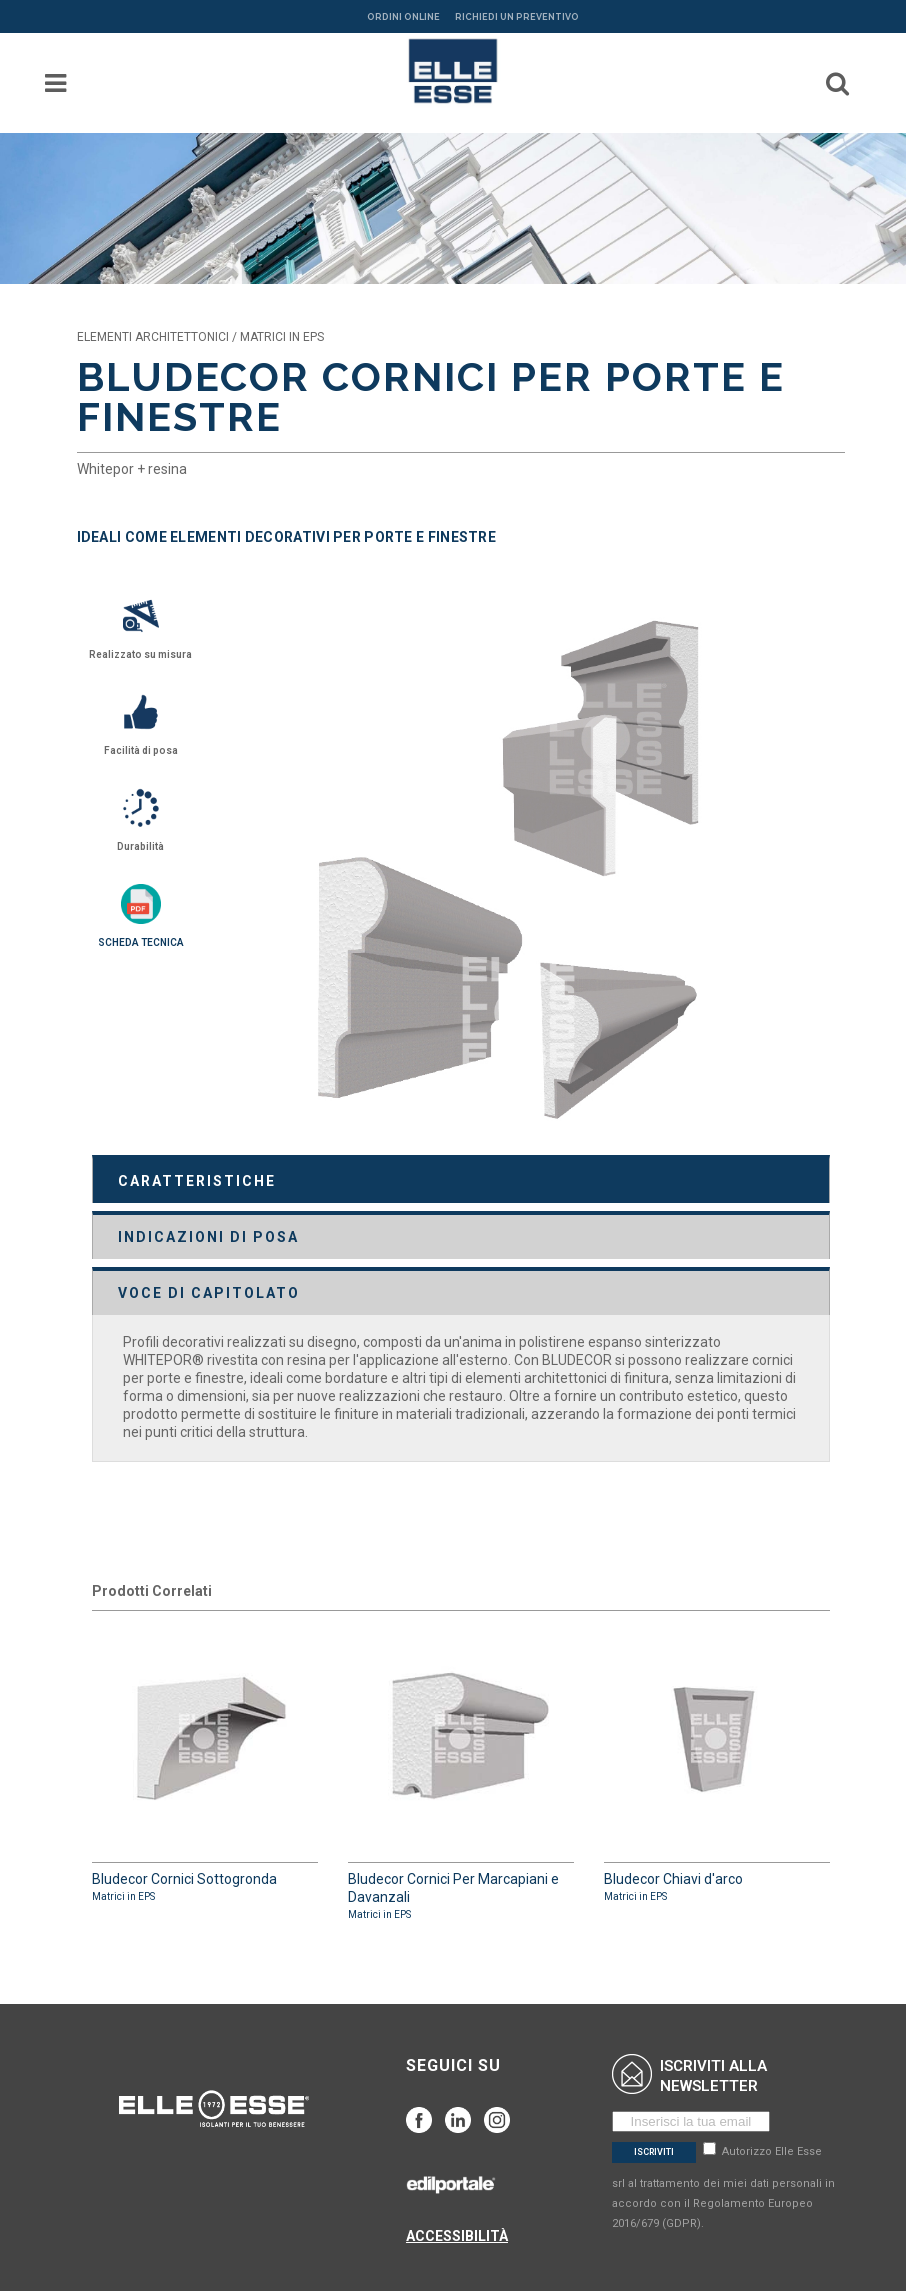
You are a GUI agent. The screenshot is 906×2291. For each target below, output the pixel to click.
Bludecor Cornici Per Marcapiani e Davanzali (461, 1775)
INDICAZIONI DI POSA (208, 1237)
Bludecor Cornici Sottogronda (205, 1766)
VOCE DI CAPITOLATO (209, 1293)
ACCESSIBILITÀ (457, 2236)
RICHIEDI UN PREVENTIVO (517, 17)
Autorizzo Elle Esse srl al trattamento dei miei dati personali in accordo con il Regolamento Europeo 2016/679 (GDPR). (723, 2187)
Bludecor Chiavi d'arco (717, 1766)
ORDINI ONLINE (403, 17)
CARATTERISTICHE (197, 1181)
